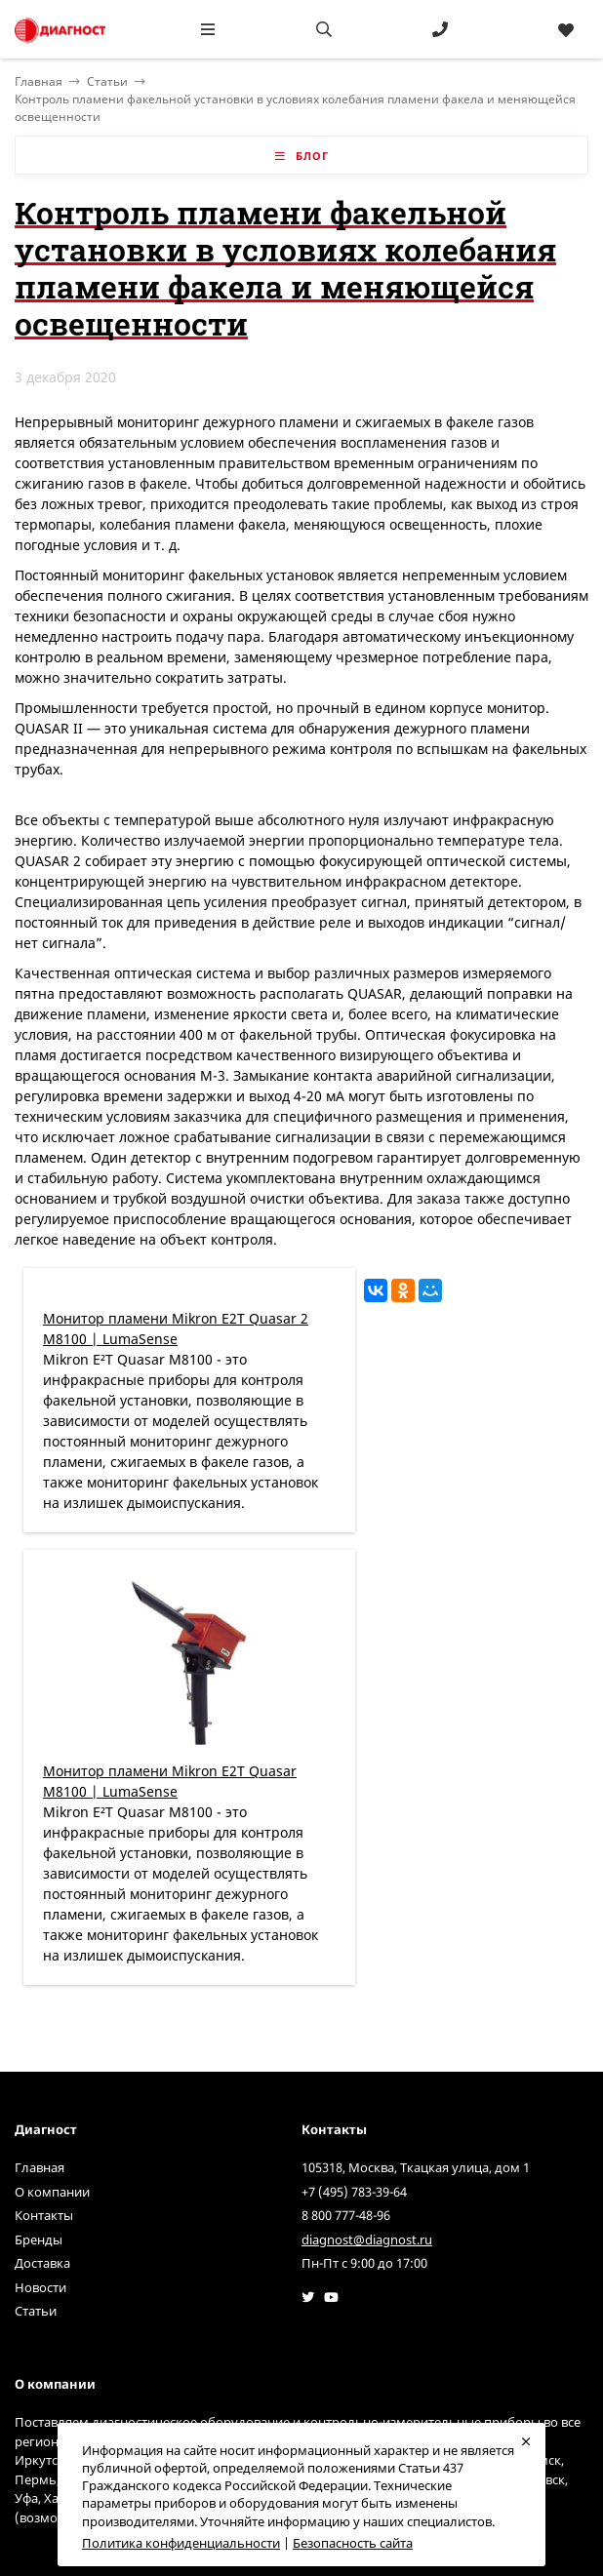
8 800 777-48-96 (346, 2215)
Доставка (42, 2263)
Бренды (38, 2239)
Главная (39, 2167)
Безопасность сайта (353, 2543)
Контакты (44, 2215)
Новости (40, 2287)
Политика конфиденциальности (181, 2543)
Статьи (107, 81)
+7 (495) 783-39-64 (354, 2191)
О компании (52, 2191)
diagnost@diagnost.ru (367, 2239)
